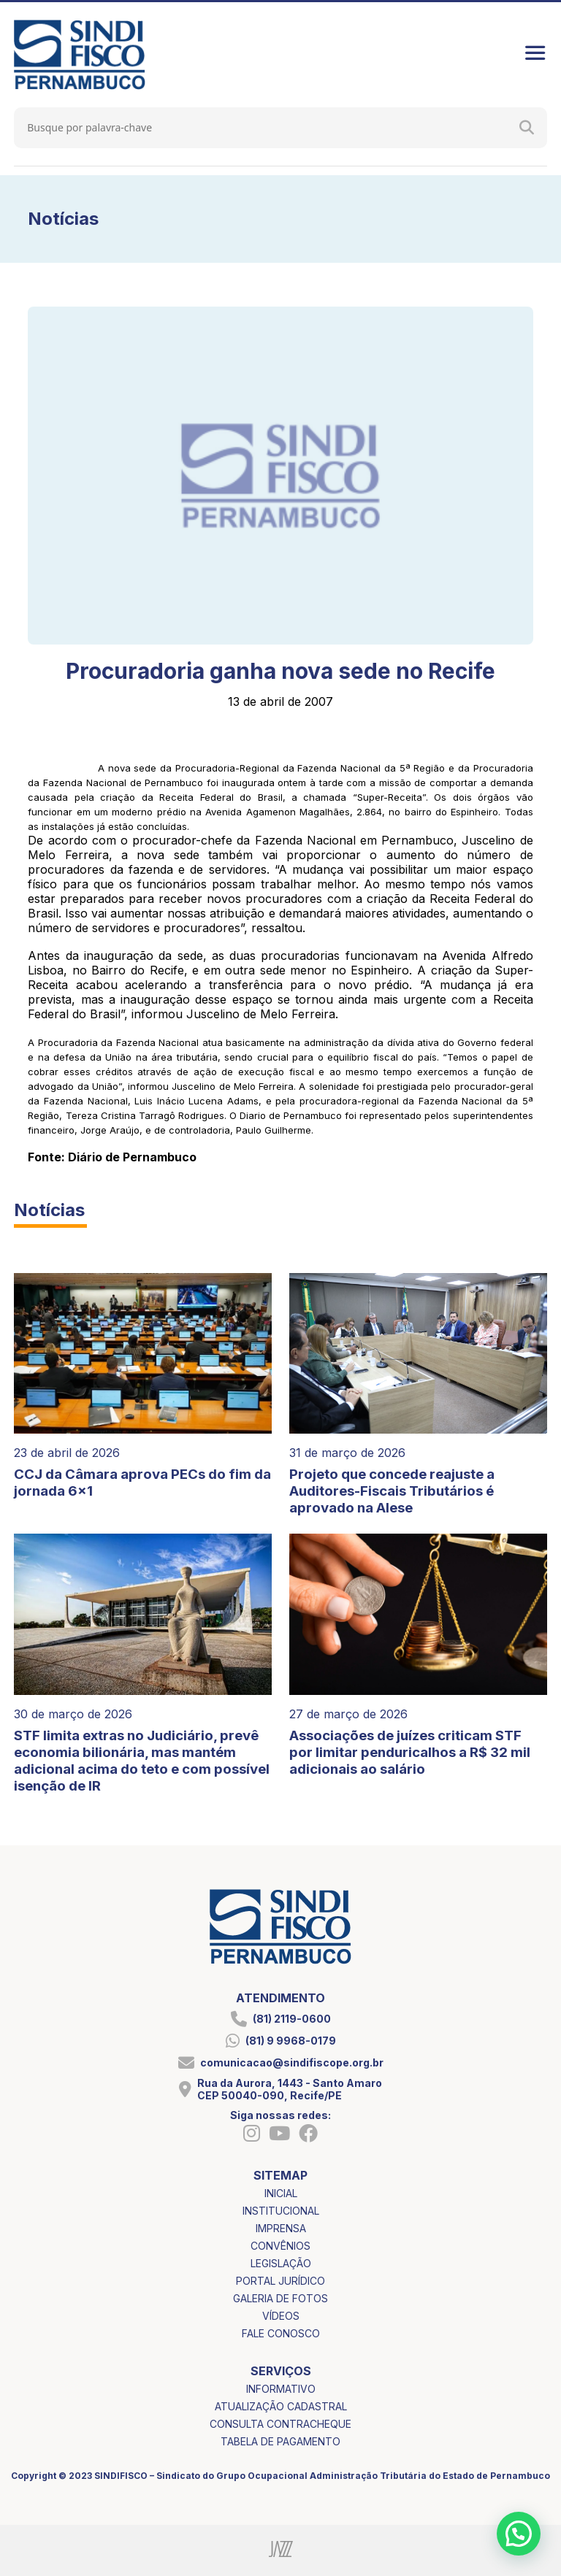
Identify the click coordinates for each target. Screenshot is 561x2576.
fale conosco (281, 2333)
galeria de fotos (280, 2298)
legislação (281, 2263)
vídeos (280, 2316)
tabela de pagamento (280, 2441)
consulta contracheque (280, 2424)
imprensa (281, 2228)
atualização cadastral (281, 2406)
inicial (280, 2193)
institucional (281, 2210)
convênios (280, 2245)
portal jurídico (280, 2281)
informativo (281, 2389)
